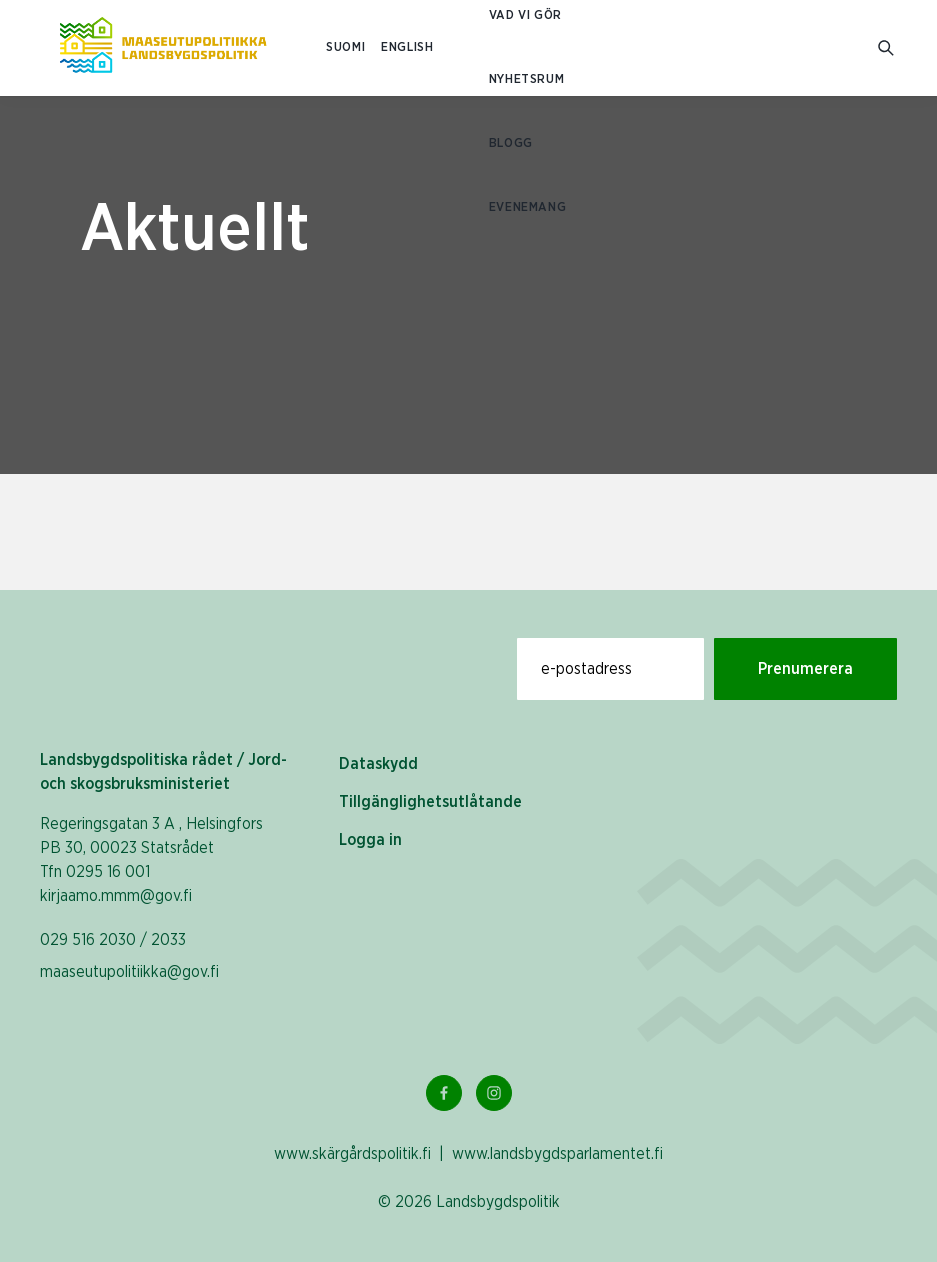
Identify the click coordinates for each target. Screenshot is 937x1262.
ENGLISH (407, 47)
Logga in (370, 840)
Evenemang (527, 207)
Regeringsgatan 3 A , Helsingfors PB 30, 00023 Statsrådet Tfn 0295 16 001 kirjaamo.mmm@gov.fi (151, 860)
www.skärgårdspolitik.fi (352, 1154)
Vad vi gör (525, 15)
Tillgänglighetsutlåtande (430, 802)
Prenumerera (805, 669)
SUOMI (345, 47)
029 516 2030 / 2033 (113, 940)
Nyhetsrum (526, 79)
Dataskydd (378, 764)
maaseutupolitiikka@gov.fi (129, 972)
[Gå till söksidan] (887, 48)
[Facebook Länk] (444, 1093)
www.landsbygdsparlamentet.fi (557, 1154)
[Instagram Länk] (494, 1093)
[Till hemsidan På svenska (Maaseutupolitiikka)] (163, 48)
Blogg (511, 143)
